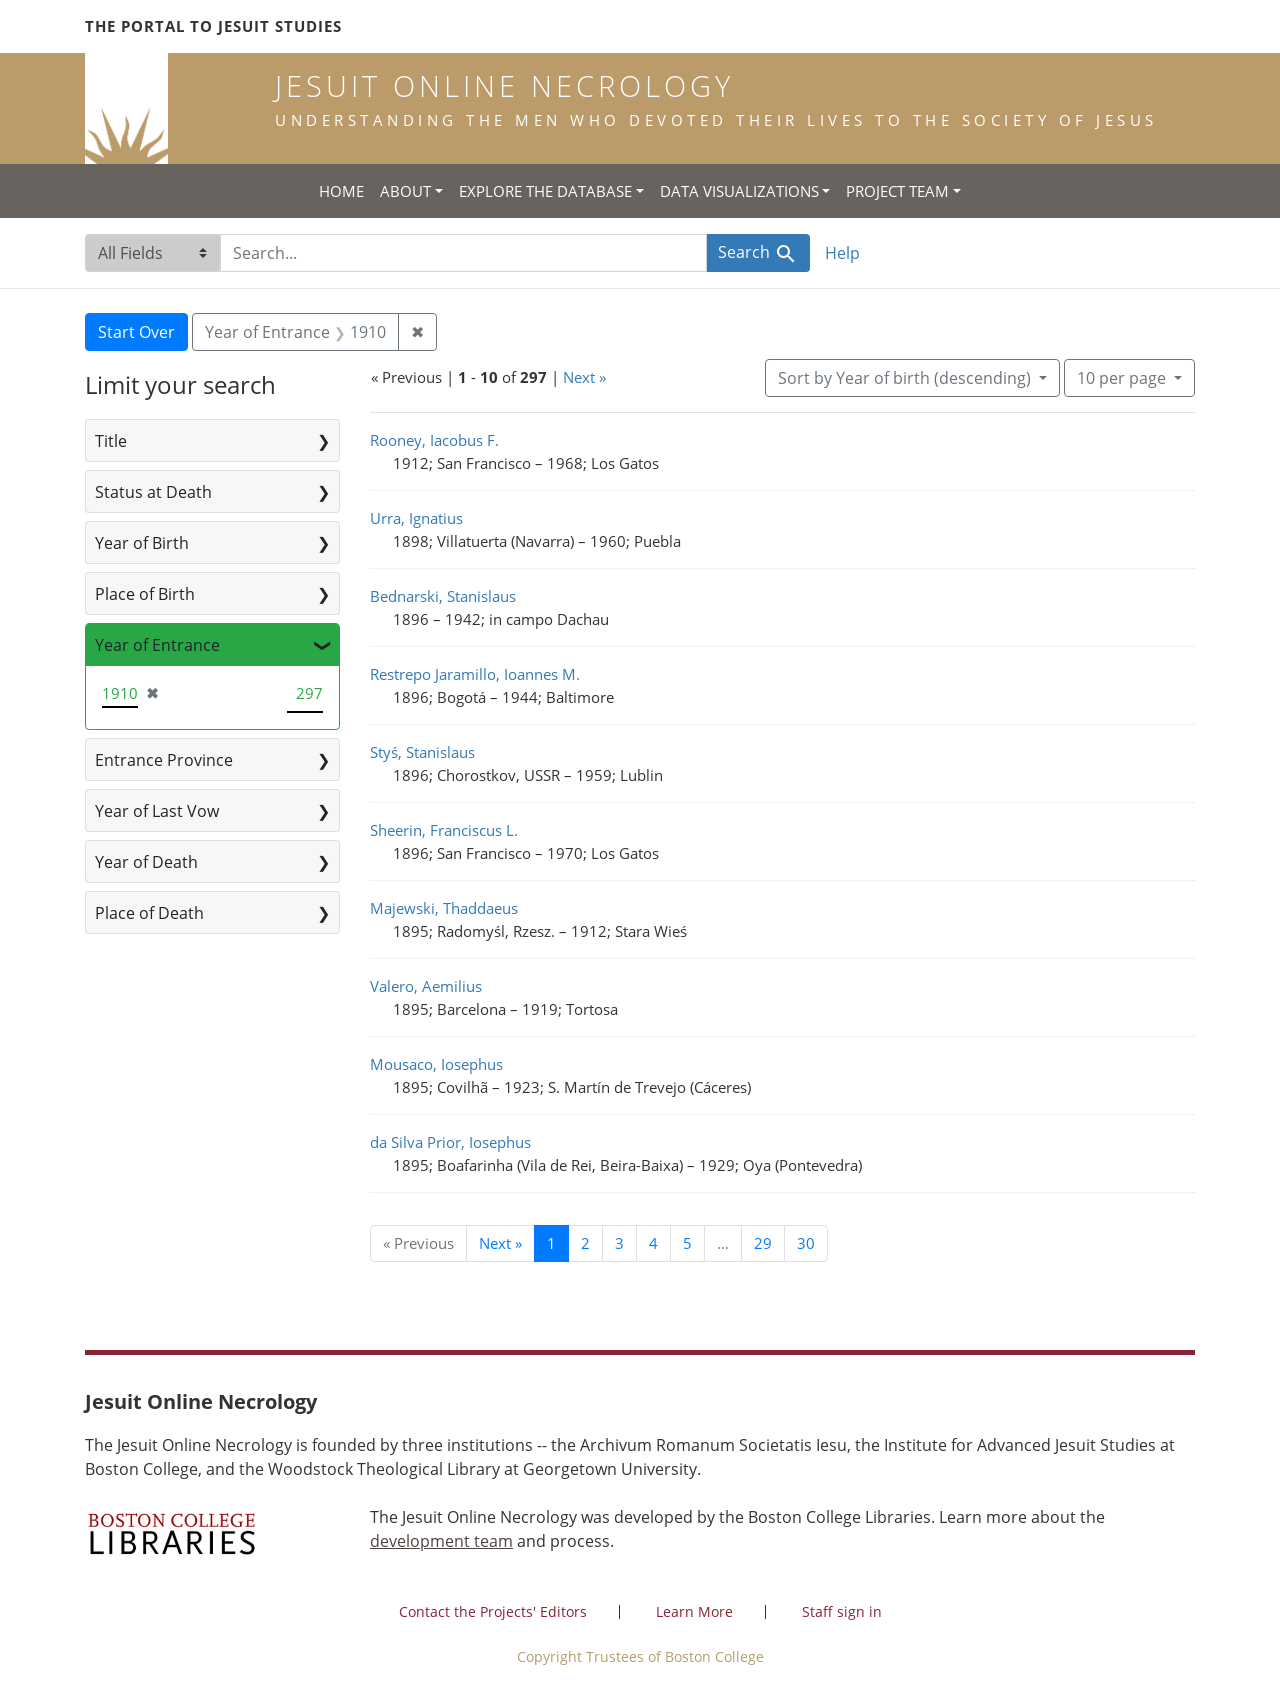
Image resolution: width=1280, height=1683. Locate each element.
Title (111, 441)
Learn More (694, 1611)
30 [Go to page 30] (806, 1243)
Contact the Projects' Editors (493, 1611)
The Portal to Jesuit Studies (213, 26)
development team (441, 1541)
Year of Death (146, 862)
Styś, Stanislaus (422, 752)
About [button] (405, 191)
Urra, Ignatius (416, 518)
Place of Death (149, 913)
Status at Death (153, 492)
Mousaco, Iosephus (436, 1064)
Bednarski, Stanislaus (443, 596)
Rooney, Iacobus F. (434, 440)
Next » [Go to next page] (500, 1243)
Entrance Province (164, 760)
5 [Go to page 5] (687, 1243)
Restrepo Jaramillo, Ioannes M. (475, 674)
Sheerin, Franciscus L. (444, 830)
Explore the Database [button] (545, 191)
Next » (584, 377)
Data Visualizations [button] (739, 191)
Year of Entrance (157, 645)
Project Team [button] (897, 191)
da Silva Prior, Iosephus (450, 1142)
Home (341, 191)
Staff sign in (842, 1611)
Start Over (136, 332)
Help (842, 253)
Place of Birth (145, 594)
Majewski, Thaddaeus (444, 908)
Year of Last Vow (157, 811)
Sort (906, 378)
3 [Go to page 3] (619, 1243)
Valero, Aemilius (426, 986)
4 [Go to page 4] (653, 1243)
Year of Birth (142, 543)
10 (1123, 377)
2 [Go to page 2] (585, 1243)
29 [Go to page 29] (763, 1243)
